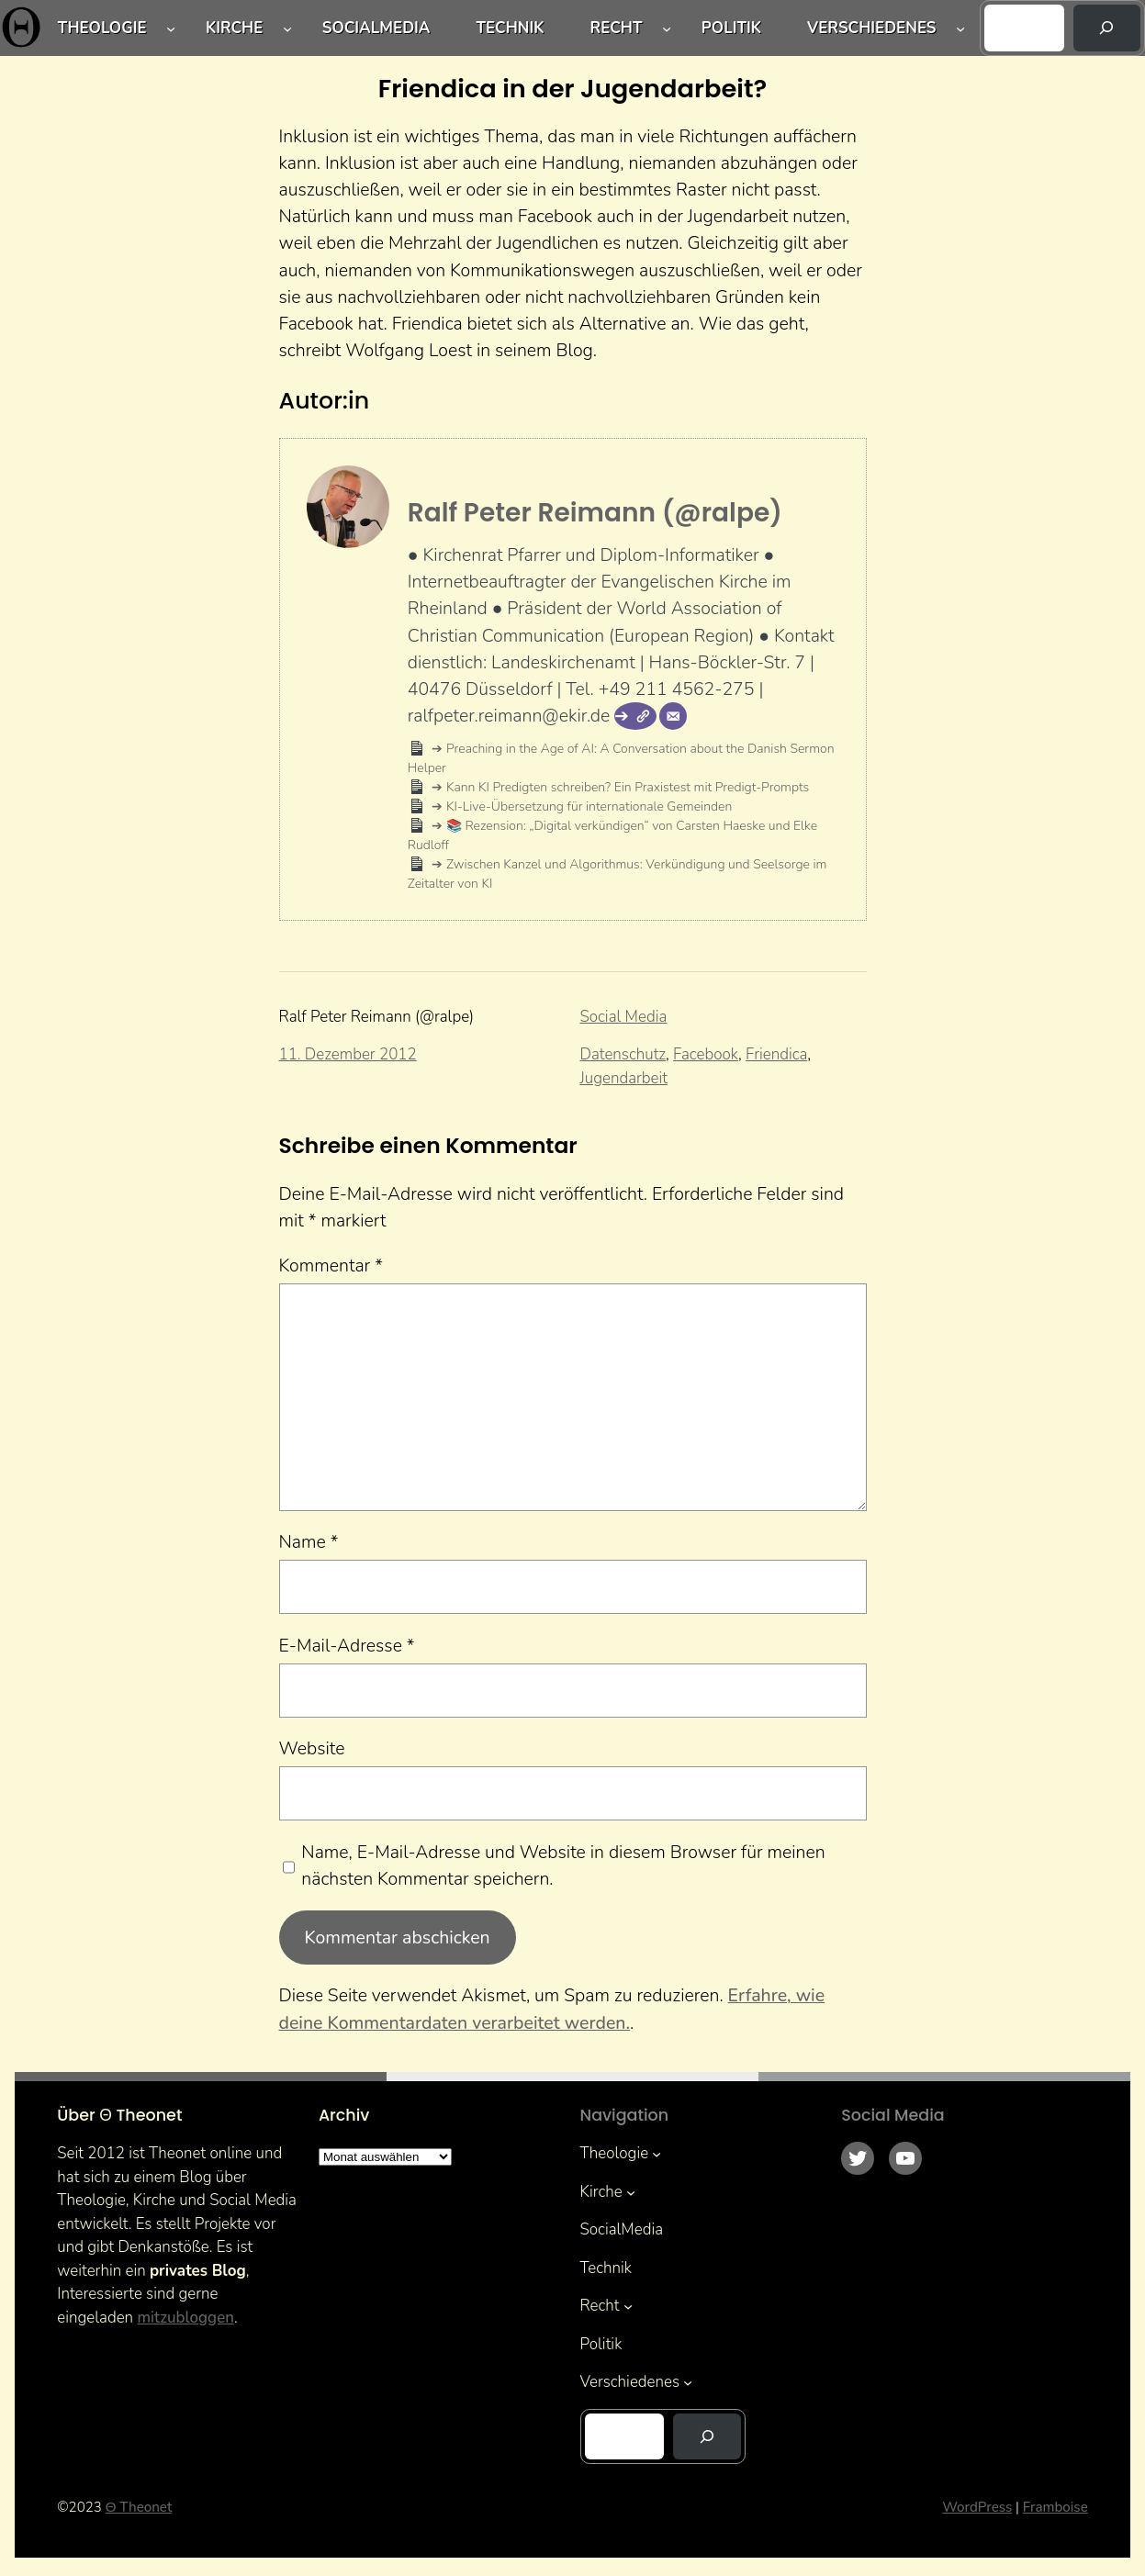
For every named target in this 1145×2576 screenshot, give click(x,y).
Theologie (102, 28)
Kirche (234, 28)
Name (309, 1541)
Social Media (624, 1016)
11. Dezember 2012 (348, 1054)
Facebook (705, 1054)
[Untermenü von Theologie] (170, 27)
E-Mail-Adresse (347, 1645)
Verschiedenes (872, 28)
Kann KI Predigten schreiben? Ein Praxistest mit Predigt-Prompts (626, 787)
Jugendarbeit (624, 1078)
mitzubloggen (185, 2317)
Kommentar (331, 1265)
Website (312, 1748)
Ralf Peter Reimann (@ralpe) (595, 513)
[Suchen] (1106, 28)
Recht (616, 28)
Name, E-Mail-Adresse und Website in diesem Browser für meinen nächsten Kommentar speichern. (563, 1865)
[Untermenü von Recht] (666, 27)
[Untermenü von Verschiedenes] (960, 27)
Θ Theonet (139, 2507)
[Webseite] (635, 716)
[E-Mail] (673, 716)
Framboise (1055, 2507)
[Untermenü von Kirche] (287, 27)
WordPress (977, 2507)
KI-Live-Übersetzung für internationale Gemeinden (587, 806)
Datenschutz (623, 1054)
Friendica (776, 1054)
